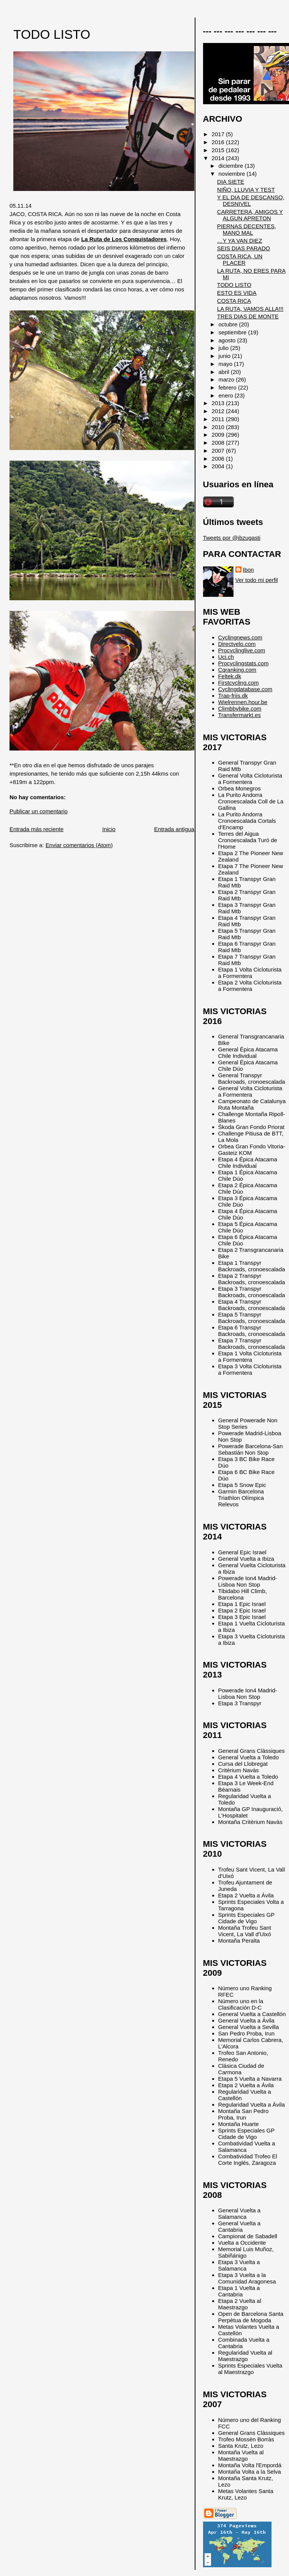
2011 (219, 419)
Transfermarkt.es (239, 715)
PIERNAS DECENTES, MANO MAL (246, 229)
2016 (219, 142)
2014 (219, 158)
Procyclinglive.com (241, 650)
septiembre (233, 332)
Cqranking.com (237, 669)
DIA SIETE (230, 181)
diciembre (232, 165)
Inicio (109, 829)
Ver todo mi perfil (256, 580)
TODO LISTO (51, 34)
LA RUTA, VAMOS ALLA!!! (250, 308)
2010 (219, 427)
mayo (226, 364)
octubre (229, 324)
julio (224, 348)
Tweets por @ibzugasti (231, 537)
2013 (219, 403)
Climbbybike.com (240, 708)
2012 (219, 411)
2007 (219, 450)
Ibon (248, 569)
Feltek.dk (229, 676)
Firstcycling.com (238, 682)
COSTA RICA (234, 300)
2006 (219, 458)
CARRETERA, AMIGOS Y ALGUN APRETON (250, 214)
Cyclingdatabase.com (245, 689)
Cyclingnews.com (240, 637)
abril (225, 372)
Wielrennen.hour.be (243, 702)
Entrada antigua (174, 829)
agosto (228, 340)
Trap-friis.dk (233, 695)
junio (225, 356)
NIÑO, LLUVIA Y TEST (246, 189)
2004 (219, 466)
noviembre (233, 173)
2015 (219, 150)
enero (227, 395)
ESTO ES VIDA (237, 292)
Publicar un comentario (39, 811)
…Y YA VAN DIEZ (239, 240)
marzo (227, 379)
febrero (228, 387)
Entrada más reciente (37, 829)
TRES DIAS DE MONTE (248, 316)
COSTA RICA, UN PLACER (239, 259)
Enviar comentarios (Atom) (79, 845)
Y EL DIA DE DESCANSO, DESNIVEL (250, 200)
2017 (219, 134)
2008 (219, 442)
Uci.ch (226, 657)
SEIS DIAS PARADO (243, 248)
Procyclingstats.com (243, 663)
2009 (219, 434)
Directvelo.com (237, 644)
